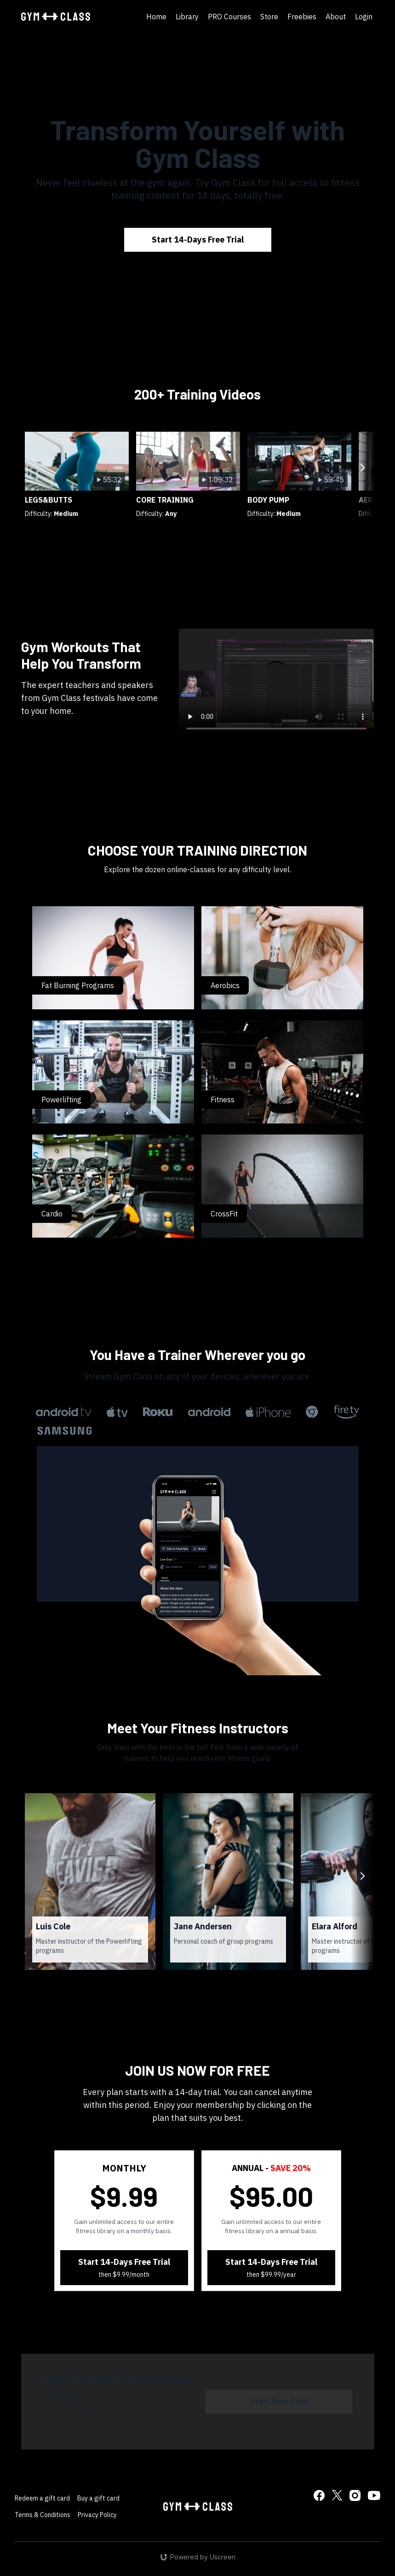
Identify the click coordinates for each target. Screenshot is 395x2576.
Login (363, 16)
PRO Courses (229, 16)
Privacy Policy (97, 2515)
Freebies (301, 16)
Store (269, 16)
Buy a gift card (98, 2498)
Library (187, 16)
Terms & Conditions (42, 2515)
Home (156, 16)
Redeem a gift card (42, 2498)
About (336, 16)
